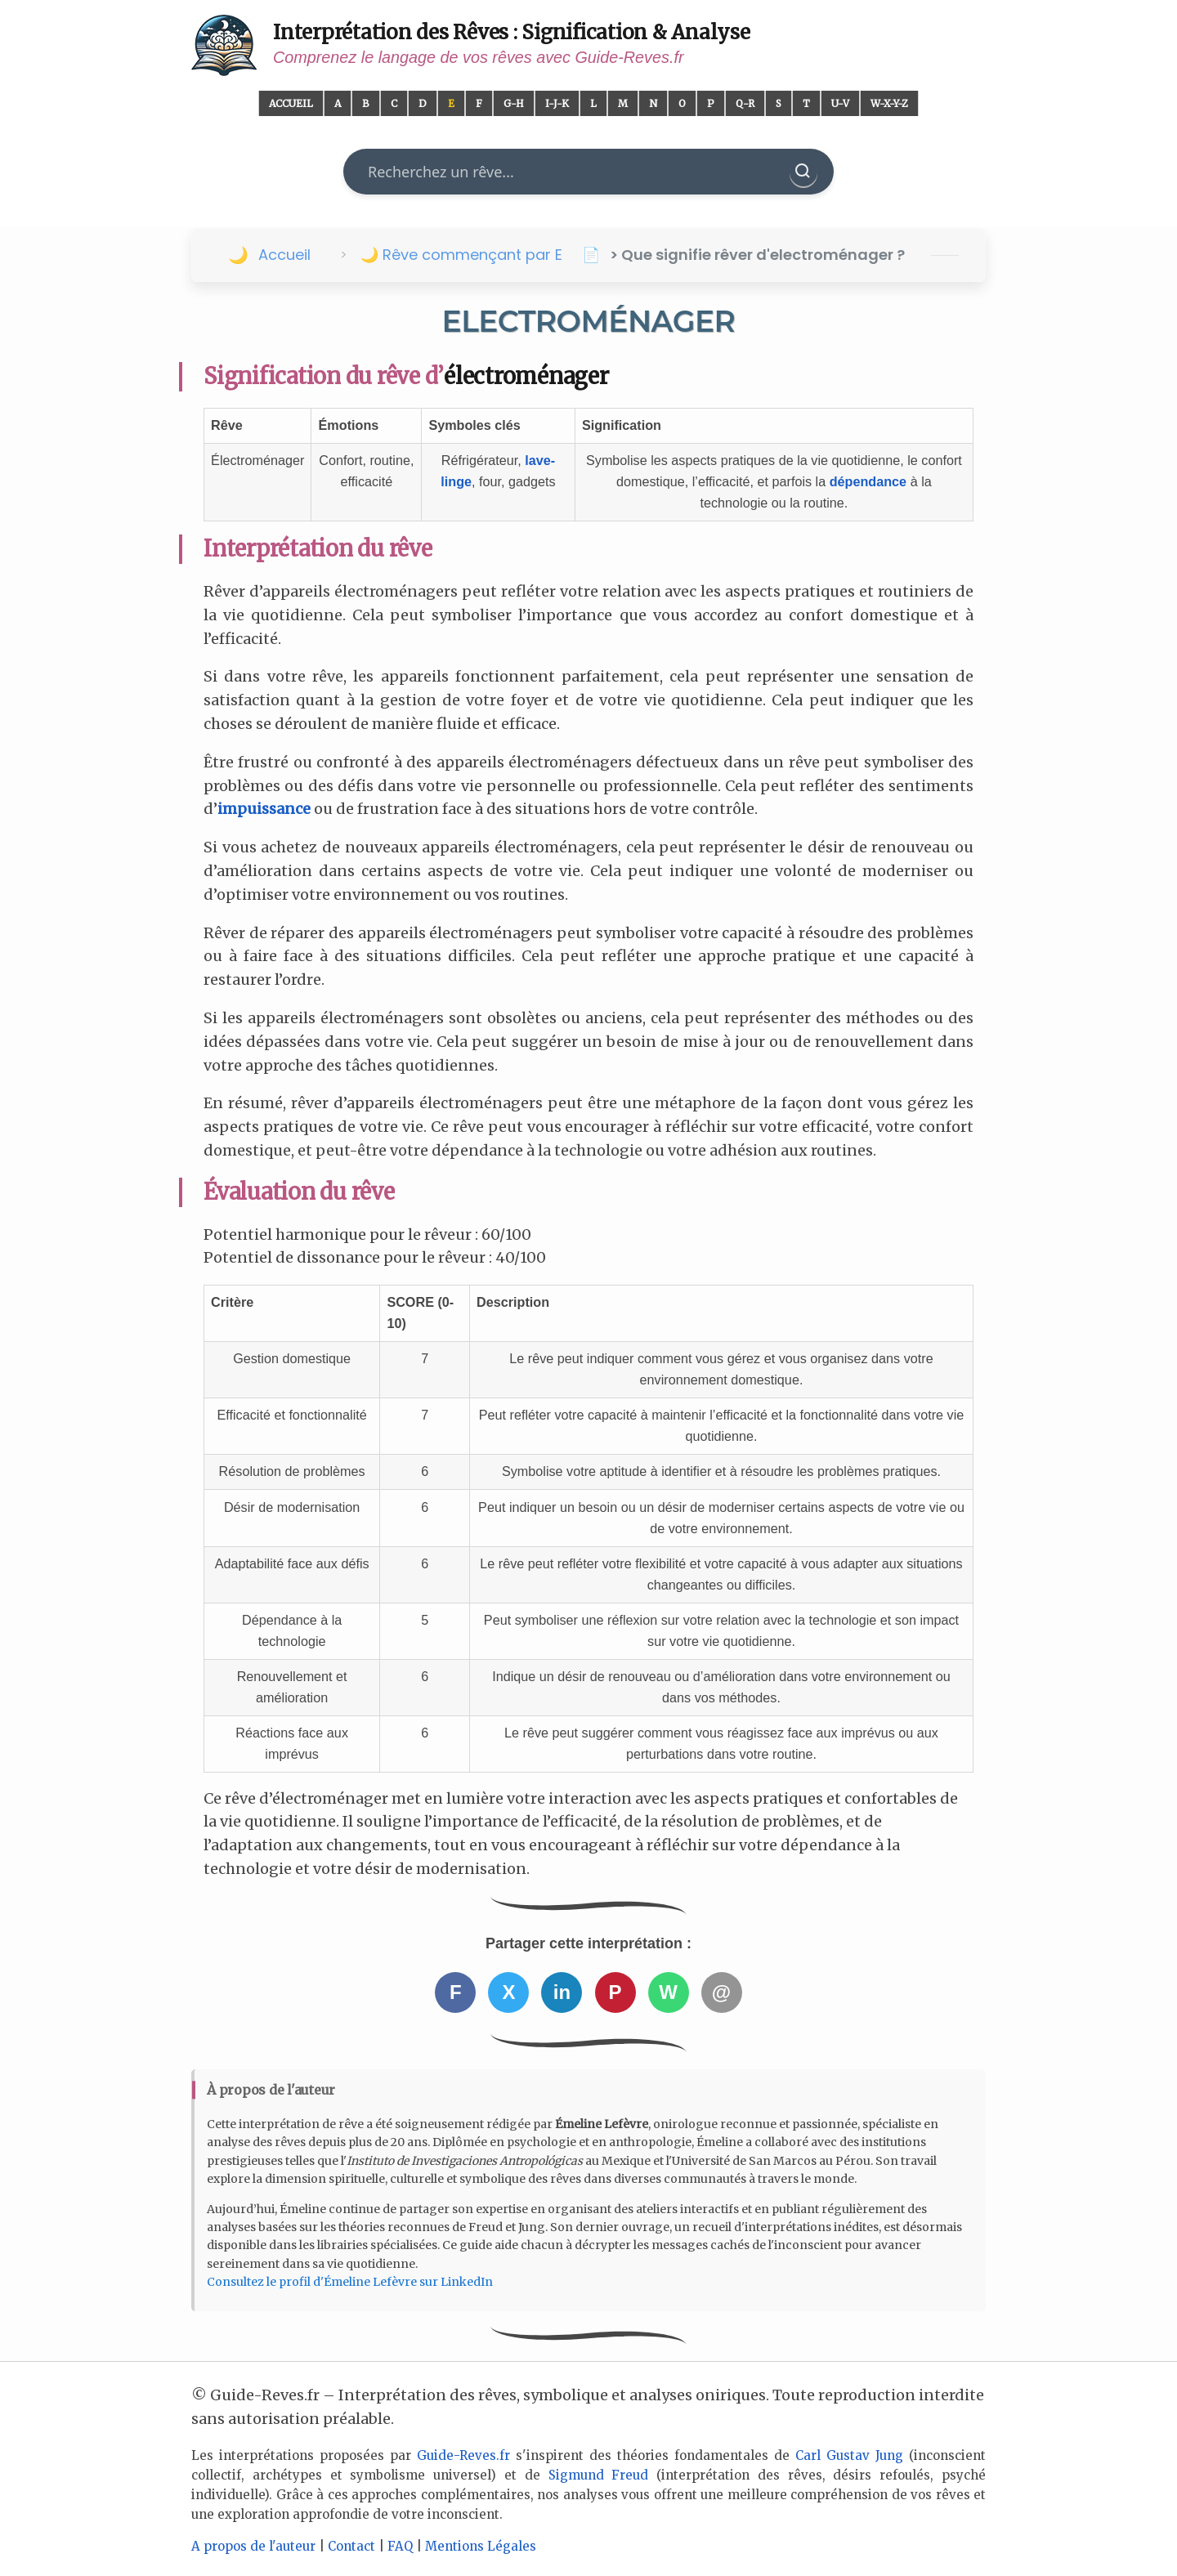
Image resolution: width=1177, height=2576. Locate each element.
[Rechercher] (803, 171)
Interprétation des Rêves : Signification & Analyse (511, 32)
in (562, 1992)
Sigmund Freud (598, 2475)
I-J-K (557, 103)
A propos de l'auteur (253, 2546)
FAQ (400, 2546)
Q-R (745, 103)
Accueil (291, 103)
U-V (840, 103)
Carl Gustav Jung (849, 2455)
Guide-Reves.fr (463, 2455)
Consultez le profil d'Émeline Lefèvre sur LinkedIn (350, 2281)
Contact (351, 2546)
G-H (513, 103)
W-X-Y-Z (889, 103)
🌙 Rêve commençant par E (461, 254)
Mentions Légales (480, 2546)
